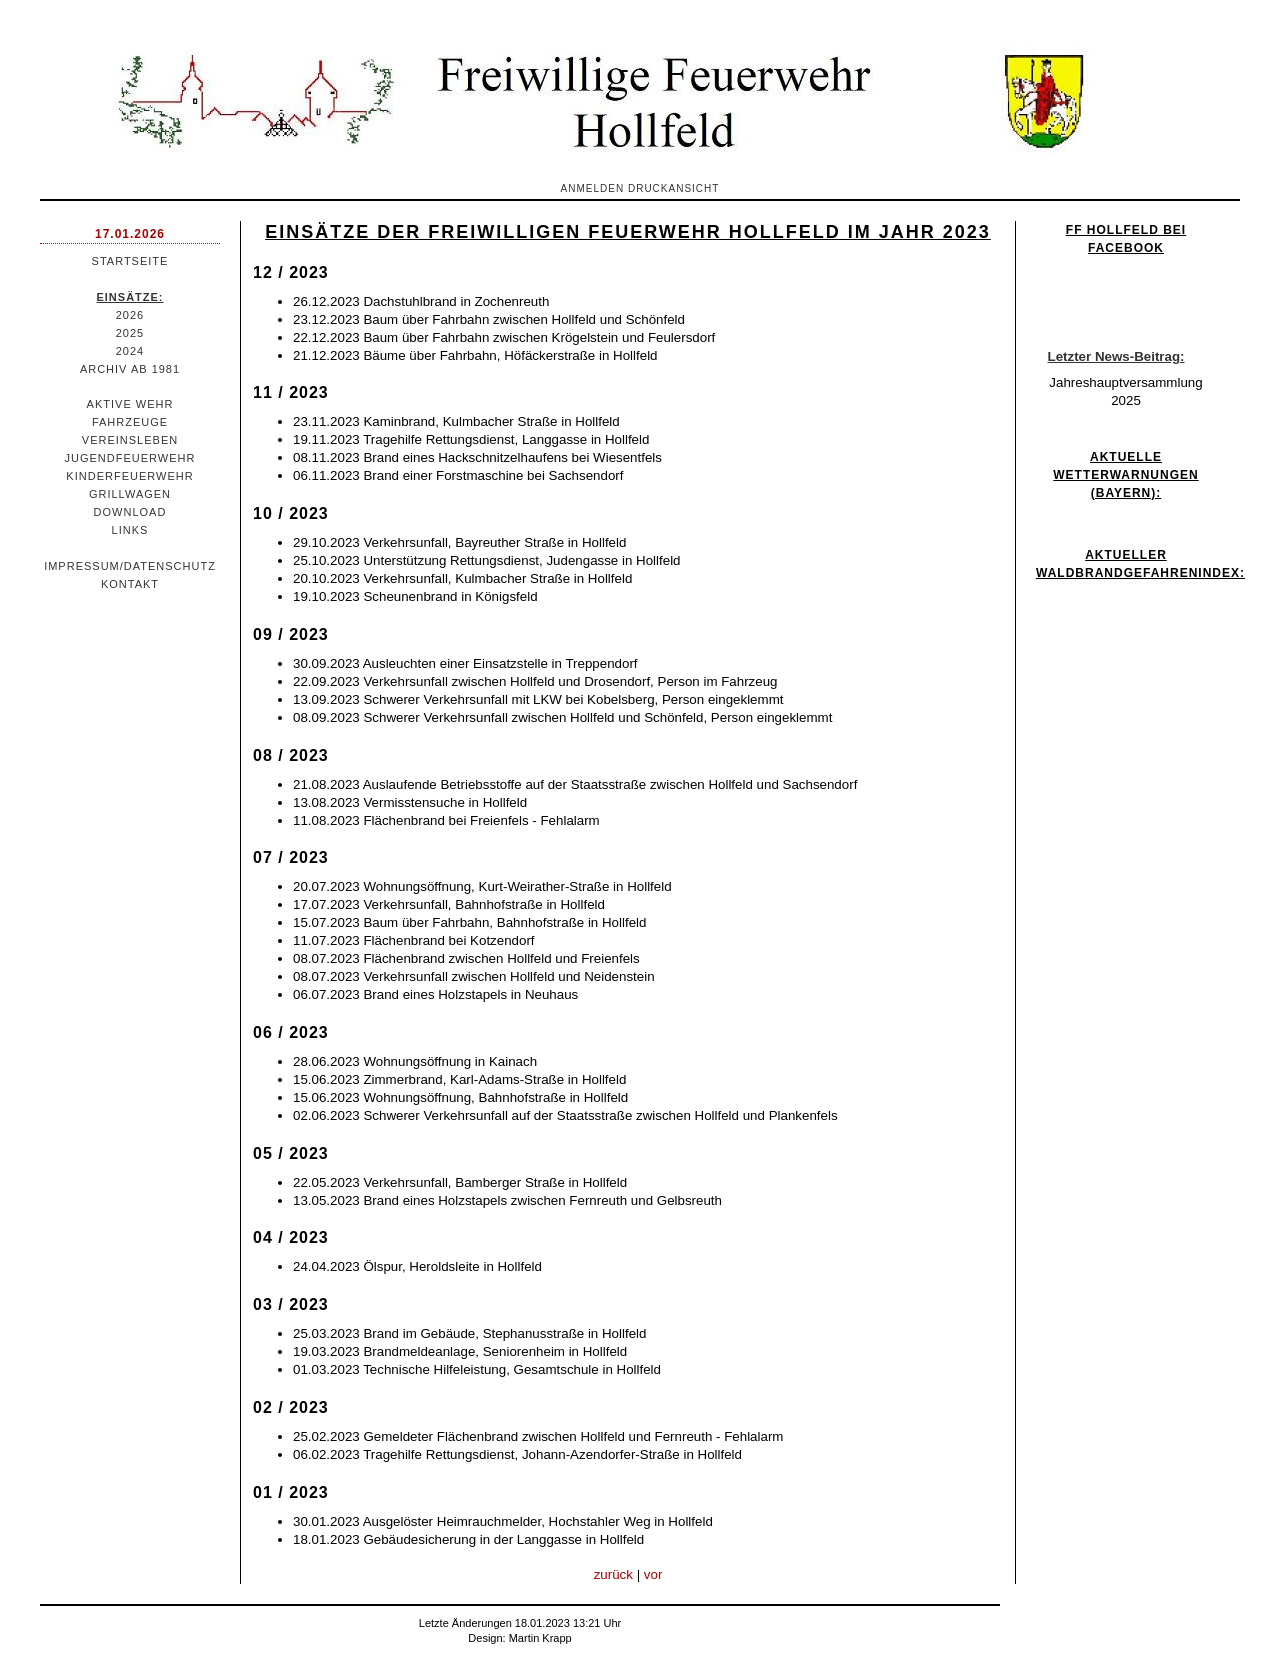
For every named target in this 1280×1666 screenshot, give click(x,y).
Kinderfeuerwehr (129, 476)
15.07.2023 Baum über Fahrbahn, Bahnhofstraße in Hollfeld (469, 922)
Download (130, 512)
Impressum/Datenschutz (130, 566)
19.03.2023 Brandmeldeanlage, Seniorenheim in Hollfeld (460, 1351)
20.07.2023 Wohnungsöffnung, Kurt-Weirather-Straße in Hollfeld (482, 886)
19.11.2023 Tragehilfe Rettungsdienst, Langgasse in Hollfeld (471, 439)
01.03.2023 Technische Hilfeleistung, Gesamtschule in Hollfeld (477, 1369)
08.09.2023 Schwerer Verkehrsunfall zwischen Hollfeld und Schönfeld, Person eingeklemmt (562, 717)
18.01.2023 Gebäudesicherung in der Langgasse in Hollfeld (468, 1539)
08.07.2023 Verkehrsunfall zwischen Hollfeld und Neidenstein (474, 976)
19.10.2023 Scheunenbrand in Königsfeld (415, 596)
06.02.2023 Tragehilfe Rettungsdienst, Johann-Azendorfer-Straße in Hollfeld (517, 1454)
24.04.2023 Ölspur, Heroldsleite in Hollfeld (417, 1266)
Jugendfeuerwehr (130, 458)
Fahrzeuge (130, 422)
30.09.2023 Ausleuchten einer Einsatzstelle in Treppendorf (465, 663)
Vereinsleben (130, 440)
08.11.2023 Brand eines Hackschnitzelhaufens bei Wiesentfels (477, 457)
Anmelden (593, 188)
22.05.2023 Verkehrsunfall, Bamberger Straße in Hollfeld (460, 1182)
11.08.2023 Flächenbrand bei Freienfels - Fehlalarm (446, 820)
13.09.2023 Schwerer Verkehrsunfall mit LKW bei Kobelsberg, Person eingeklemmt (538, 699)
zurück (613, 1574)
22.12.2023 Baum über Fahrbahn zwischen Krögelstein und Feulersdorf (504, 337)
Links (130, 530)
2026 (130, 315)
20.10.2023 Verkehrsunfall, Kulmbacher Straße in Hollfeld (462, 578)
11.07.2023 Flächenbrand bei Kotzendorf (414, 940)
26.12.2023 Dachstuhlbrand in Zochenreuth (421, 301)
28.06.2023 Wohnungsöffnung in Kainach (415, 1061)
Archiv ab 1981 (130, 369)
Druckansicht (673, 188)
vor (653, 1574)
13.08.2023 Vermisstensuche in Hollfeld (410, 802)
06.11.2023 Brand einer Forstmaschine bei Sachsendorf (458, 475)
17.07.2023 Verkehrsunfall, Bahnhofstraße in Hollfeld (449, 904)
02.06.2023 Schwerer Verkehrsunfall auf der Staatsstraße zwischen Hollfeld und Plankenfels (565, 1115)
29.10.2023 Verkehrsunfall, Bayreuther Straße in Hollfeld (459, 542)
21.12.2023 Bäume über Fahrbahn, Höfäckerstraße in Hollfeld (475, 355)
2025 (130, 333)
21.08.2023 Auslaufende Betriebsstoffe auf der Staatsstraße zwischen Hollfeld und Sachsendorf (575, 784)
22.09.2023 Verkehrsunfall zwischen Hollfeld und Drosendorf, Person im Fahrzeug (535, 681)
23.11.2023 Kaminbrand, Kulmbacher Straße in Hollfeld (456, 421)
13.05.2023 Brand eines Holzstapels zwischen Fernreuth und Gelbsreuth (507, 1200)
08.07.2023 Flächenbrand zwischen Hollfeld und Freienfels (466, 958)
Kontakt (130, 584)
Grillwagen (130, 494)
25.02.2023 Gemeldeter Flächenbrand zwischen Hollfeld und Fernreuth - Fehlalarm (538, 1436)
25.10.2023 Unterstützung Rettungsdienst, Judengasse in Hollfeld (487, 560)
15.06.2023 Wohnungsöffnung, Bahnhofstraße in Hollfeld (460, 1097)
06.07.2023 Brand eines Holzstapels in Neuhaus (435, 994)
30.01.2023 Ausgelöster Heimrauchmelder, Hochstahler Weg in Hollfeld (503, 1521)
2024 (130, 351)
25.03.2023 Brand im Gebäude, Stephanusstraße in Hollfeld (469, 1333)
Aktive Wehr (130, 404)
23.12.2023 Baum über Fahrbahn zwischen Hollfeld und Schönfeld (489, 319)
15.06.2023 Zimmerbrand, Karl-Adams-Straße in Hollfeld (459, 1079)
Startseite (130, 261)
